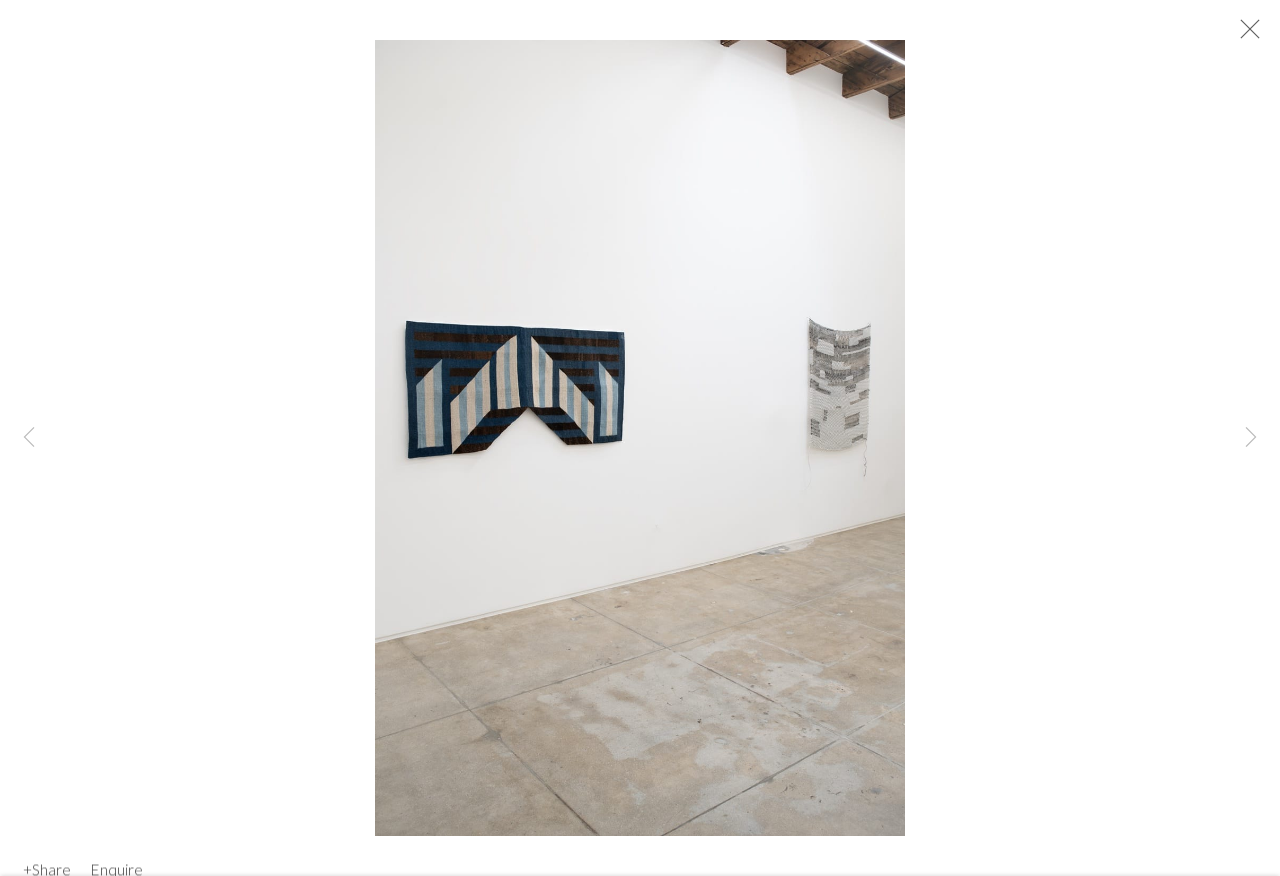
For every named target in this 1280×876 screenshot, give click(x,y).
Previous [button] (29, 437)
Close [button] (1254, 35)
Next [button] (1251, 437)
